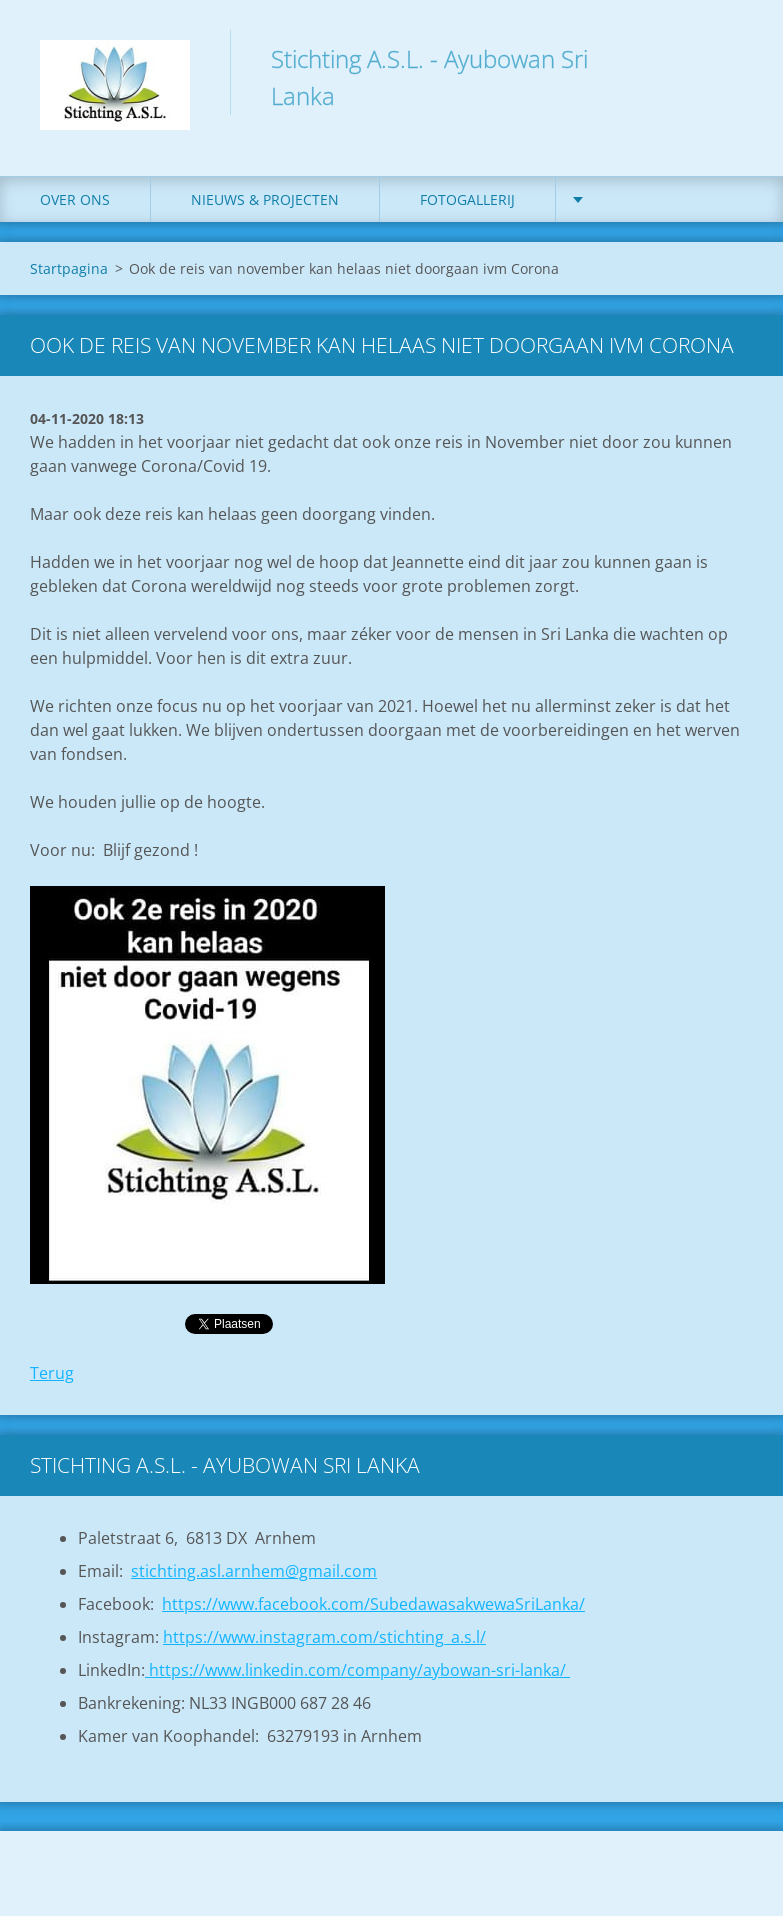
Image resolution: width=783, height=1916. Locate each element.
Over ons (75, 199)
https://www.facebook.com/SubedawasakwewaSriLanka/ (373, 1604)
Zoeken (731, 58)
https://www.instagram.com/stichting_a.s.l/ (324, 1637)
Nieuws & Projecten (265, 199)
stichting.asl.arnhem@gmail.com (254, 1571)
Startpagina (69, 268)
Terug (52, 1373)
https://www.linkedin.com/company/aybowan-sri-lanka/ (357, 1670)
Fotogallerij (467, 199)
